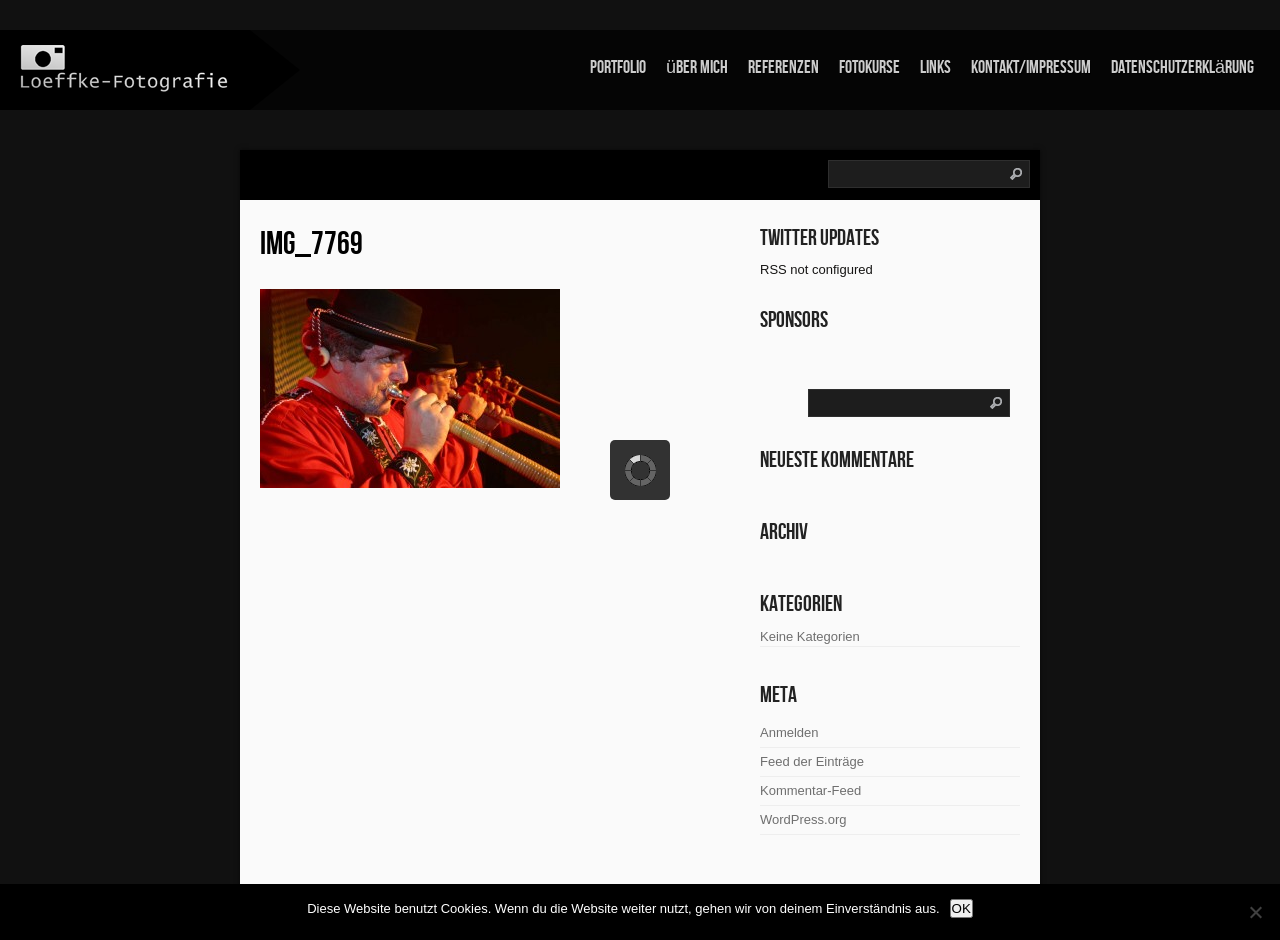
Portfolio (618, 67)
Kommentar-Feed (810, 790)
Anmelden (789, 732)
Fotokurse (869, 67)
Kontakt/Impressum (1031, 67)
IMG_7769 (311, 244)
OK (961, 908)
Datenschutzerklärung (1182, 67)
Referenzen (783, 67)
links (935, 67)
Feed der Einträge (812, 761)
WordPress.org (803, 819)
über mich (697, 67)
